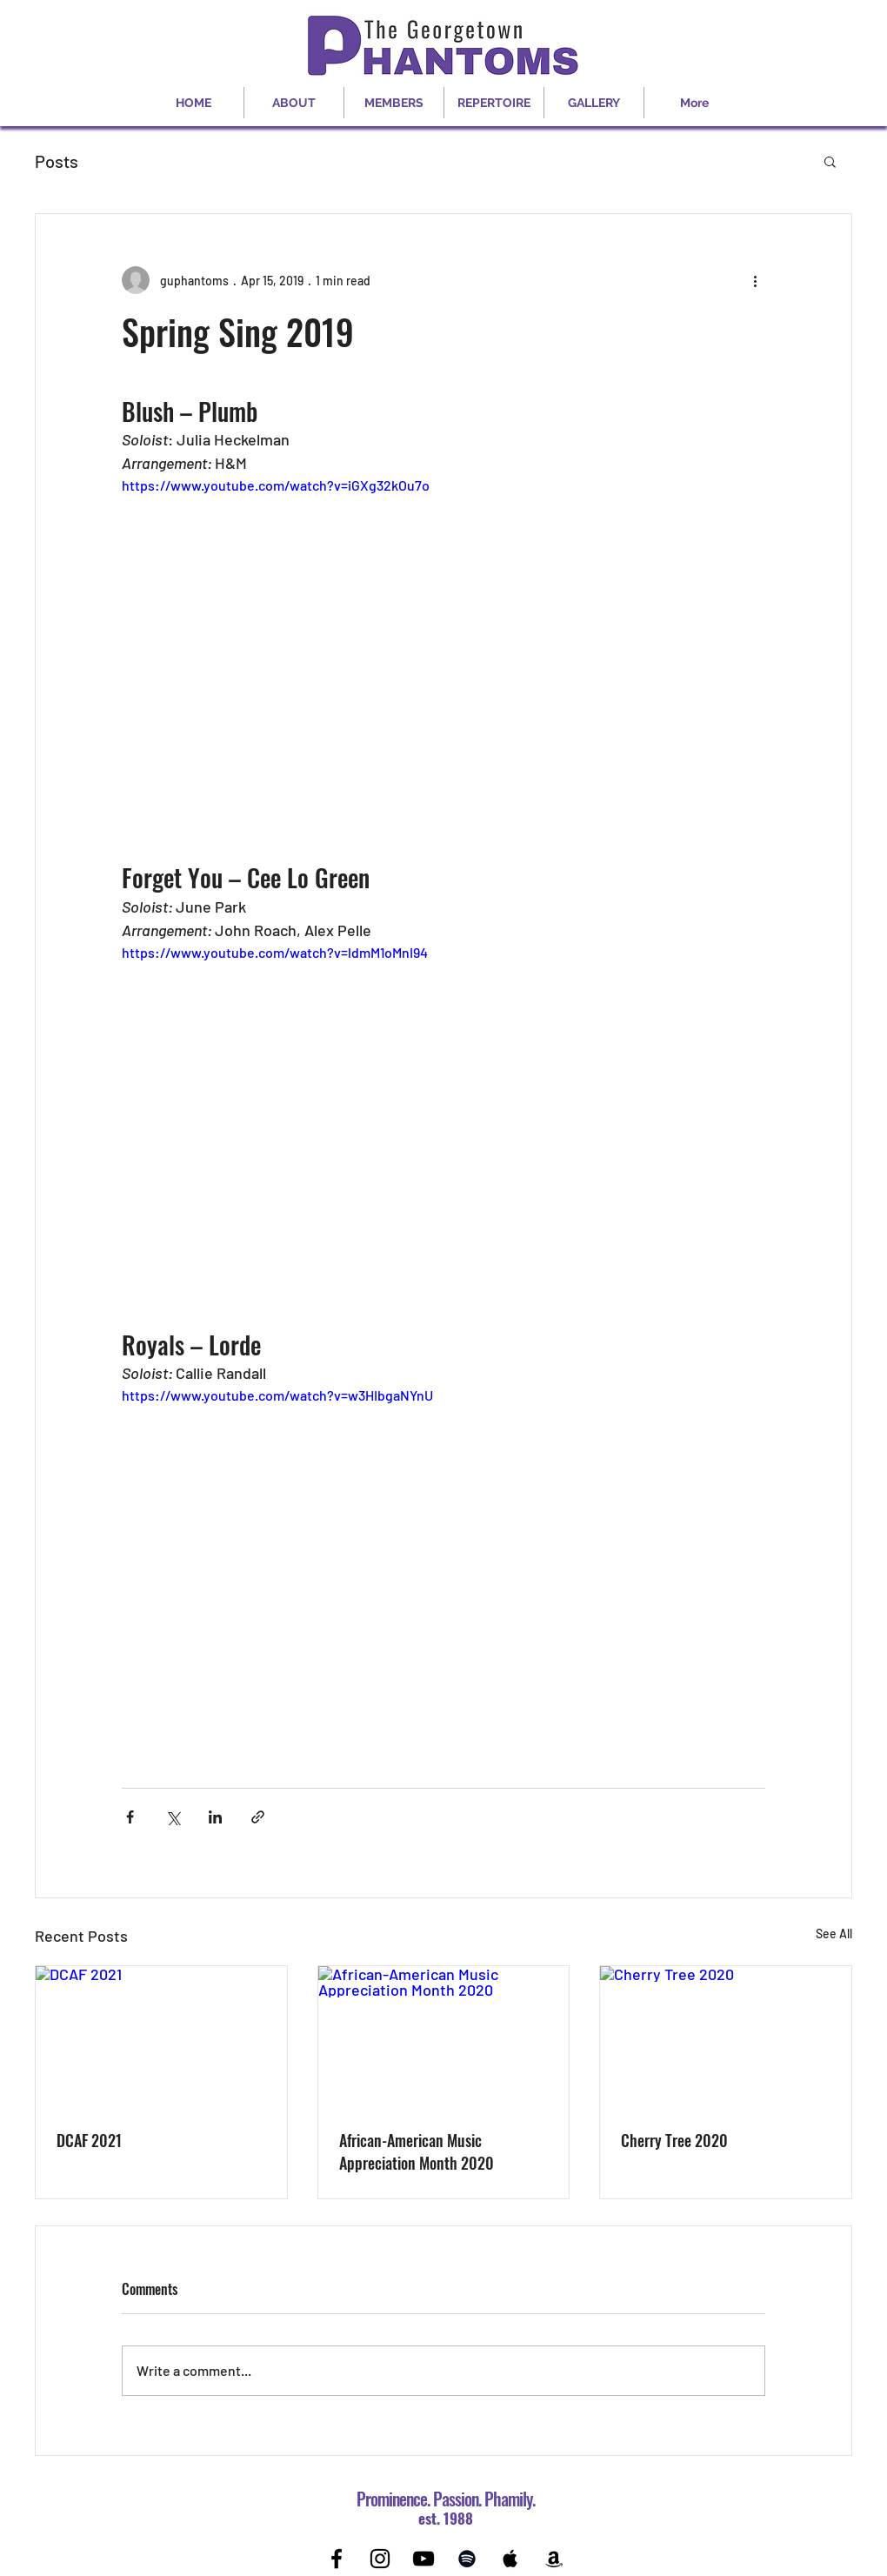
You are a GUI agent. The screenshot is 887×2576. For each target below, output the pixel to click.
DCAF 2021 (89, 2140)
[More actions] (754, 280)
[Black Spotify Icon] (467, 2559)
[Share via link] (258, 1817)
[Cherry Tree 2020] (725, 2036)
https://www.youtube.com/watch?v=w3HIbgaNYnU (277, 1395)
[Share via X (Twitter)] (172, 1817)
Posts (56, 161)
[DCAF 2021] (161, 2036)
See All (834, 1933)
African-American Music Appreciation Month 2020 (416, 2151)
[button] (830, 161)
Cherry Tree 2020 (674, 2140)
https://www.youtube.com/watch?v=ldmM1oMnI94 (275, 952)
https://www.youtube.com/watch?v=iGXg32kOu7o (276, 485)
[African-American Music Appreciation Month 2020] (444, 2036)
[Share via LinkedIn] (215, 1817)
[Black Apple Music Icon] (510, 2559)
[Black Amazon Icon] (554, 2559)
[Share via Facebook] (130, 1817)
